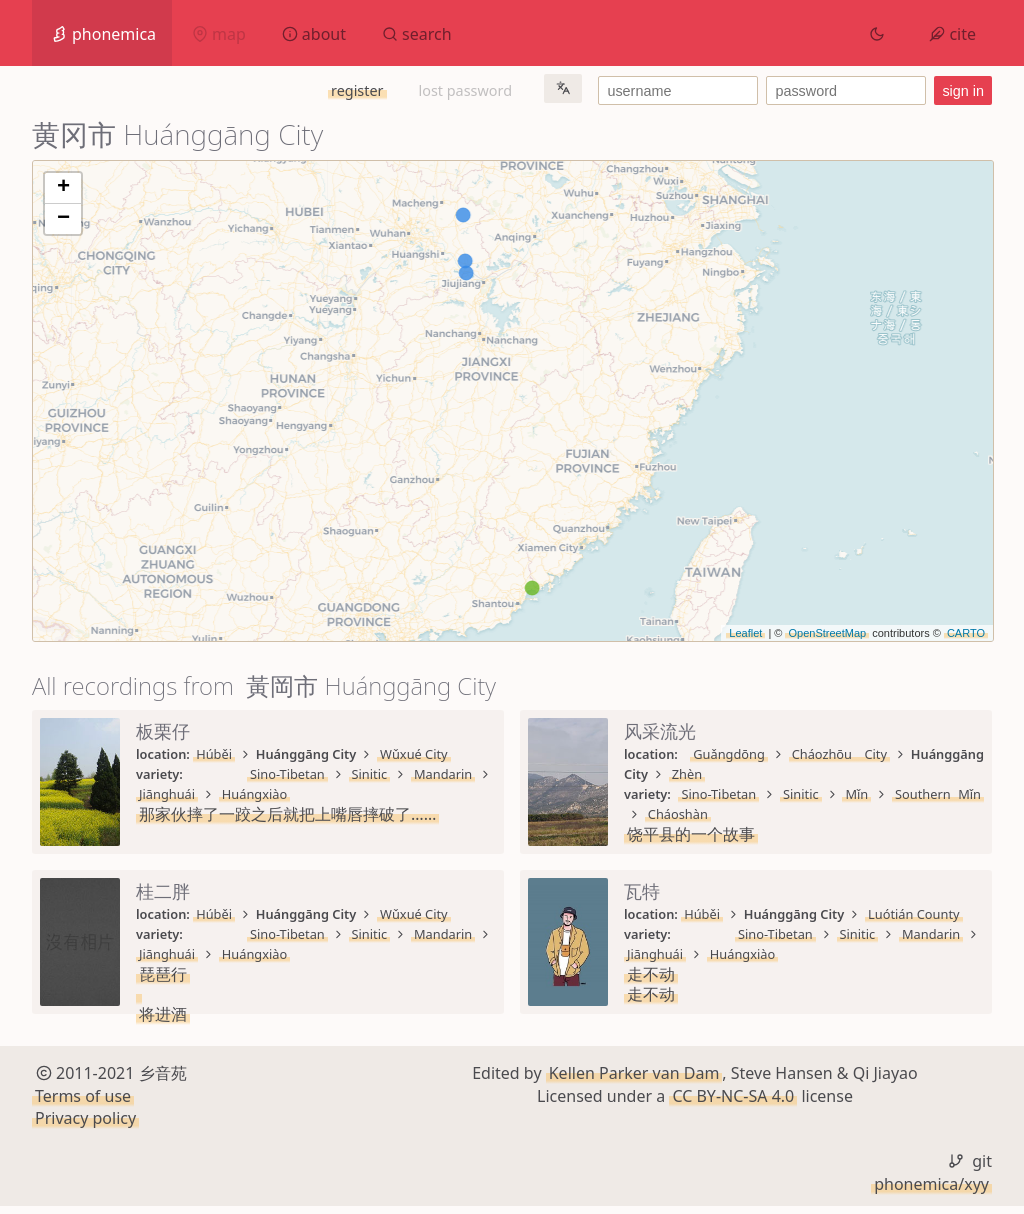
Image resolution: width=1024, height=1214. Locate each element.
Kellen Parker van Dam (634, 1081)
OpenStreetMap (827, 633)
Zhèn (687, 774)
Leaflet (745, 633)
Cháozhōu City (839, 754)
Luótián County (914, 914)
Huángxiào (254, 794)
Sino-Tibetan (287, 774)
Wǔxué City (414, 754)
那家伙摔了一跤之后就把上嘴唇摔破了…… (287, 814)
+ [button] (63, 188)
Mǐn (856, 794)
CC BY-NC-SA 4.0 (733, 1103)
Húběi (214, 754)
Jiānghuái (167, 794)
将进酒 (163, 1014)
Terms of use (83, 1103)
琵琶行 (163, 974)
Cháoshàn (678, 814)
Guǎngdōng (729, 754)
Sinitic (370, 774)
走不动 (651, 974)
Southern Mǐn (938, 794)
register (357, 90)
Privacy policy (85, 1126)
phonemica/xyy (931, 1191)
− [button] (63, 219)
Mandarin (443, 774)
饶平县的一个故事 (691, 834)
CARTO (966, 633)
